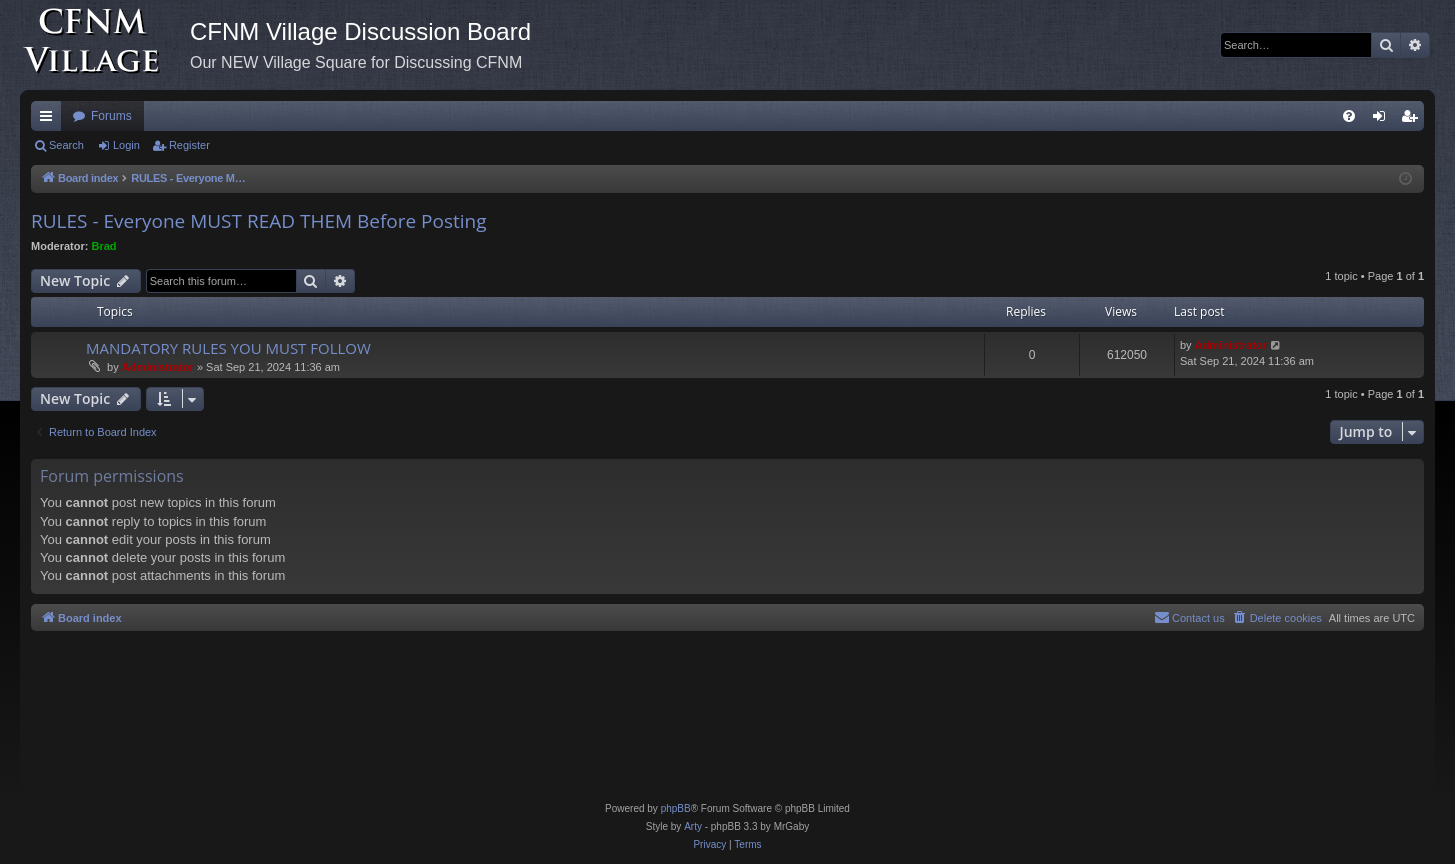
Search (66, 145)
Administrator (158, 367)
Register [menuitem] (1413, 120)
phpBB (676, 808)
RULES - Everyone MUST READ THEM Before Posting (259, 221)
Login (126, 145)
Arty (693, 826)
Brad (104, 246)
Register (189, 145)
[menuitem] (1349, 116)
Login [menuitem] (1383, 120)
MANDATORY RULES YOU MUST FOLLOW (228, 348)
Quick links (50, 120)
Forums (111, 116)
